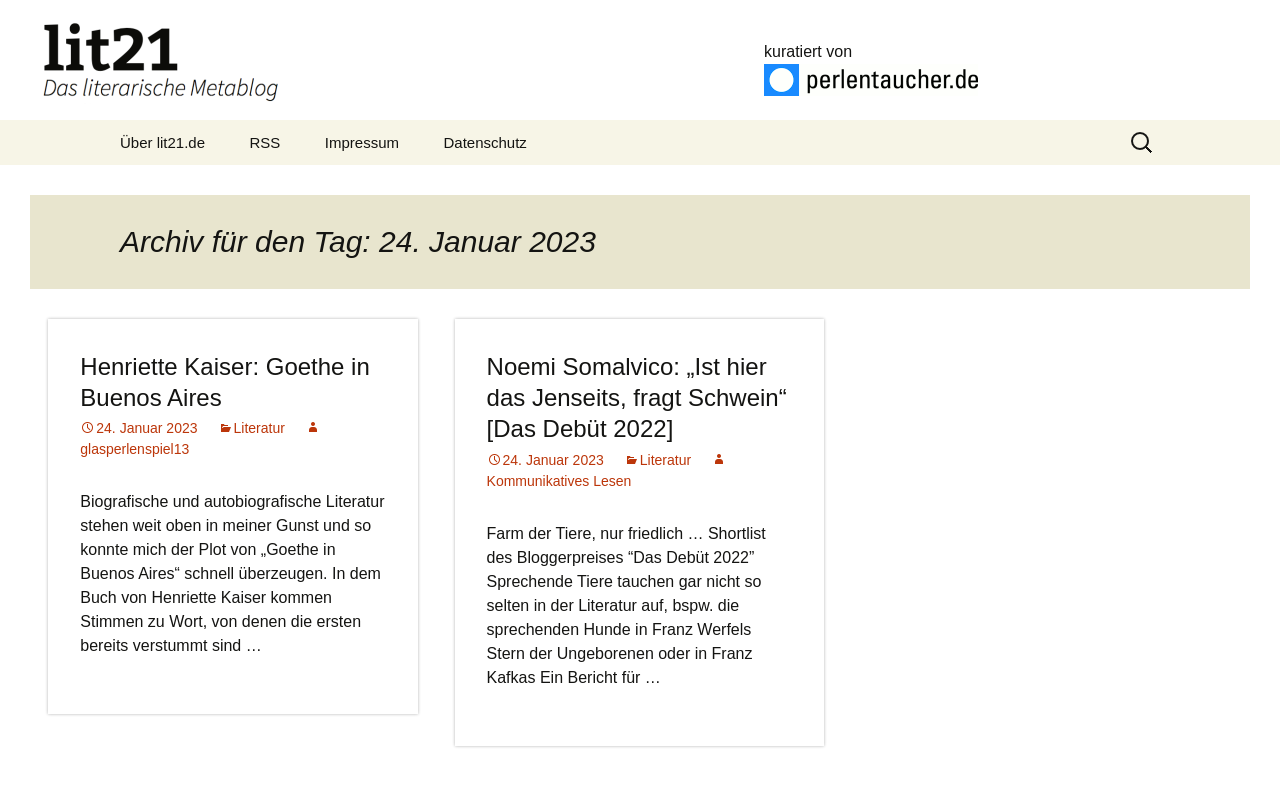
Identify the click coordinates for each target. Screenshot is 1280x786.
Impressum (362, 142)
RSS (265, 142)
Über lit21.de (162, 142)
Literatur (259, 428)
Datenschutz (484, 142)
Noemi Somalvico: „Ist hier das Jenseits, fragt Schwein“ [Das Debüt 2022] (637, 397)
